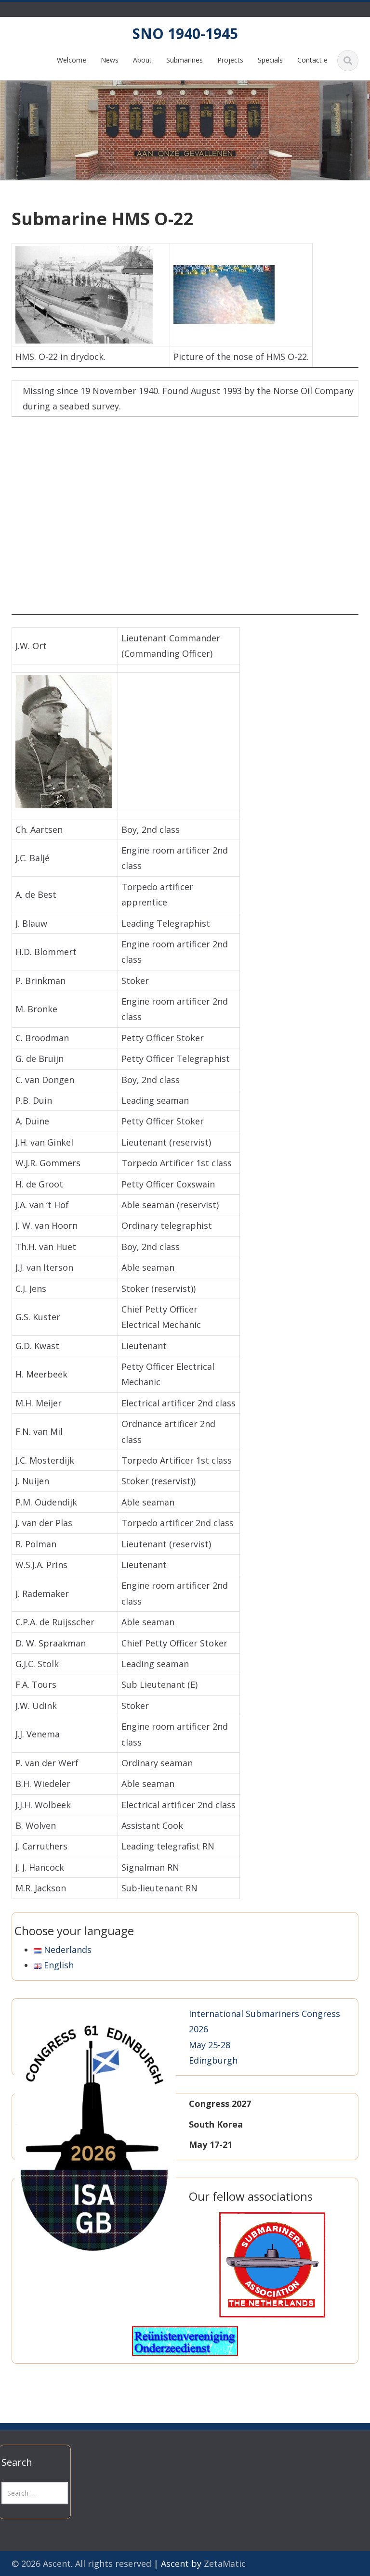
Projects (230, 59)
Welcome (71, 59)
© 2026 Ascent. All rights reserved (81, 2563)
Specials (270, 59)
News (110, 59)
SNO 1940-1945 (185, 33)
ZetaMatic (225, 2563)
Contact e (312, 59)
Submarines (184, 59)
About (142, 59)
